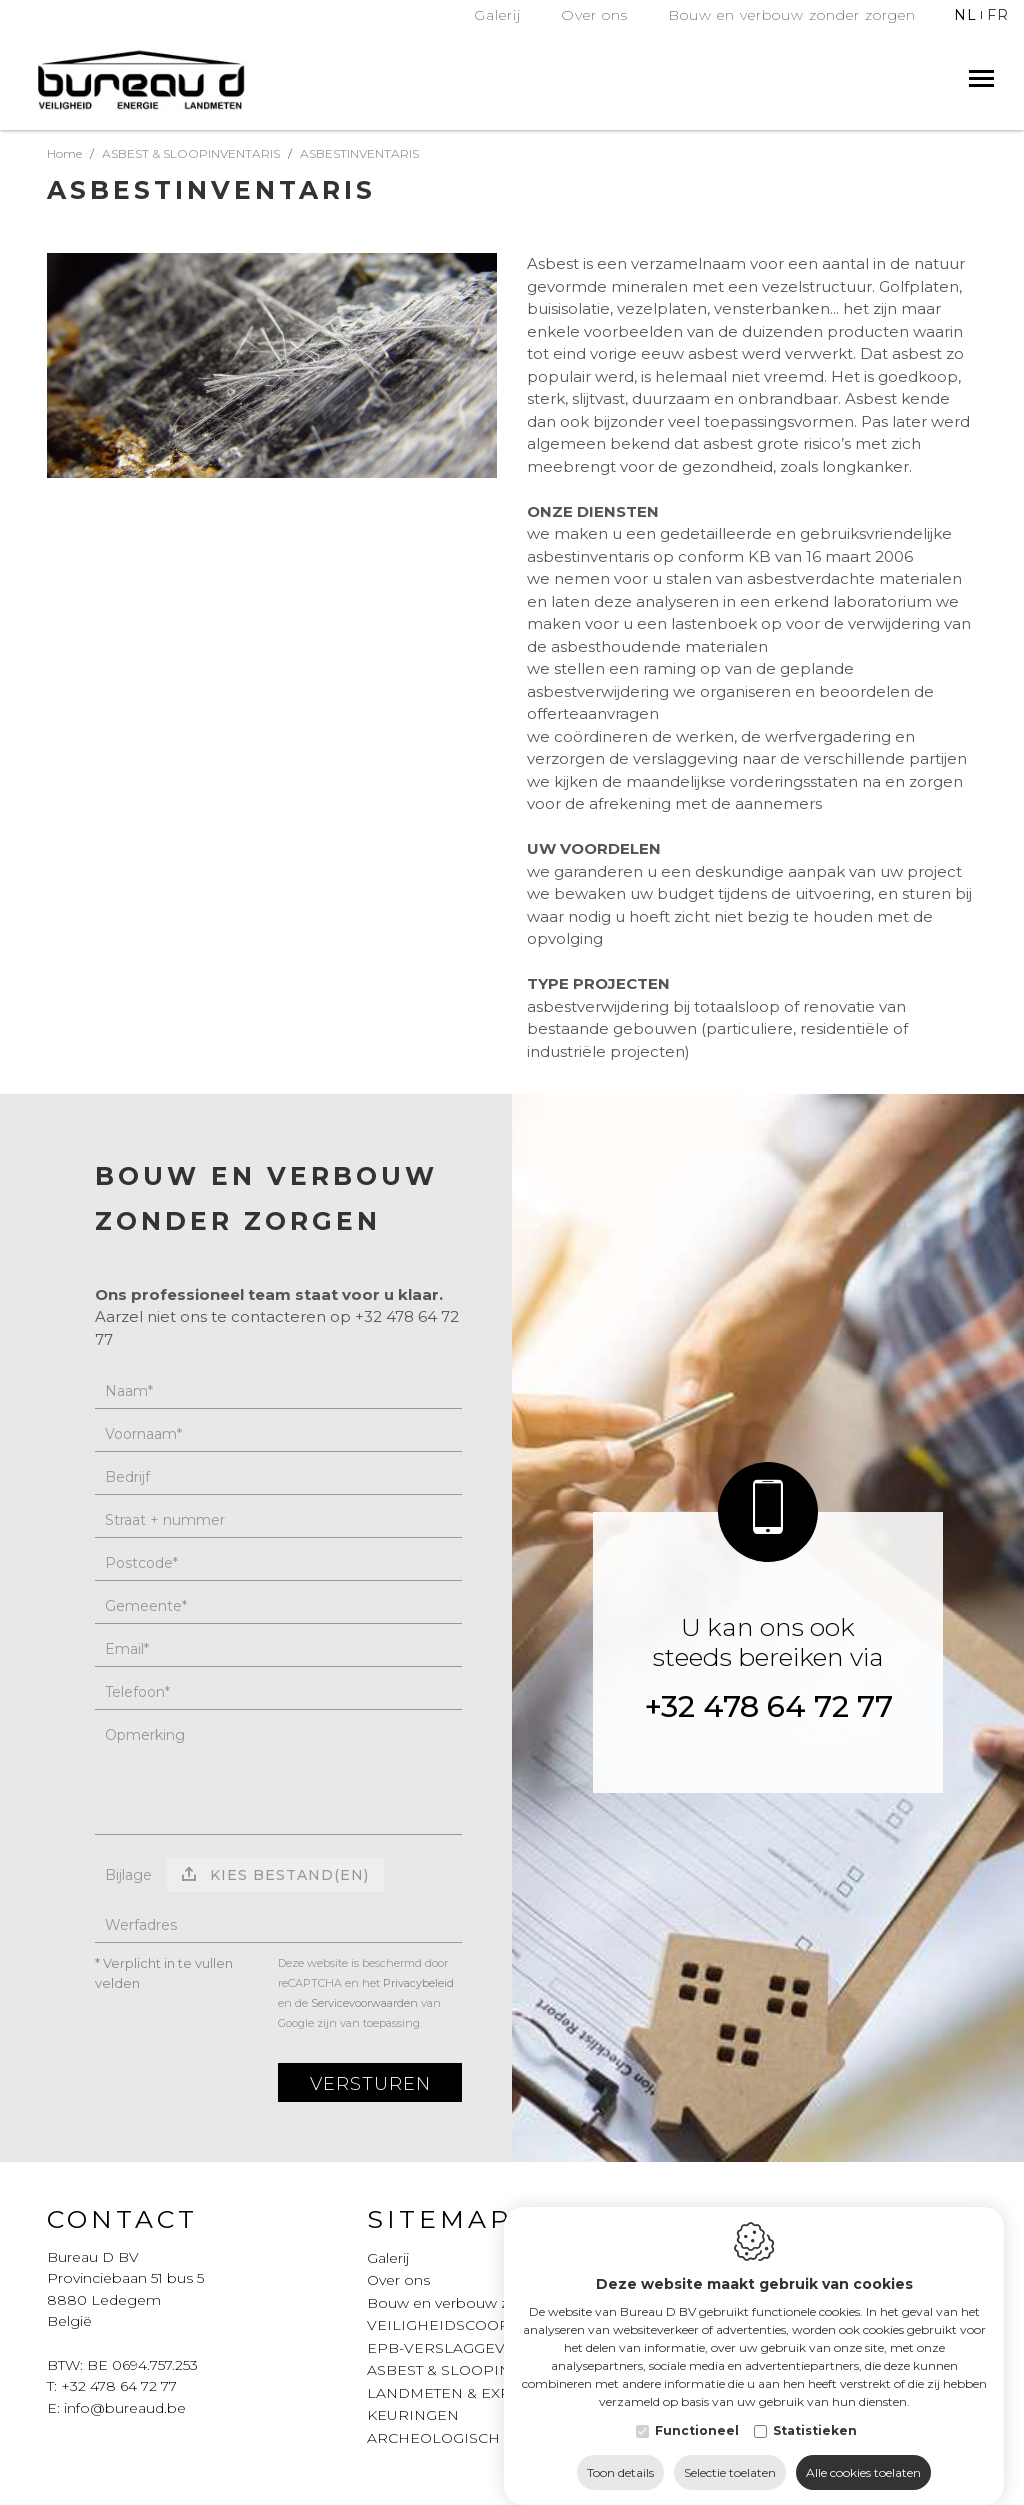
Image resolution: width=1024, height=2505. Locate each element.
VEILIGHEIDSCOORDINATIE (469, 2325)
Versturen (370, 2084)
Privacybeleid (418, 1983)
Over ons (398, 2280)
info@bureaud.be (125, 2408)
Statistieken (815, 2452)
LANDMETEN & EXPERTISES (469, 2393)
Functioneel (697, 2452)
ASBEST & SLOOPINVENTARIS (476, 2370)
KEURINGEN (413, 2415)
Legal (739, 2219)
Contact (122, 2219)
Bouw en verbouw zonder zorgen (485, 2303)
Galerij (388, 2258)
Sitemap (439, 2219)
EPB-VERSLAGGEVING (450, 2348)
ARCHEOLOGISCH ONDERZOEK (485, 2438)
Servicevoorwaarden (364, 2003)
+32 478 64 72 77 (768, 1706)
